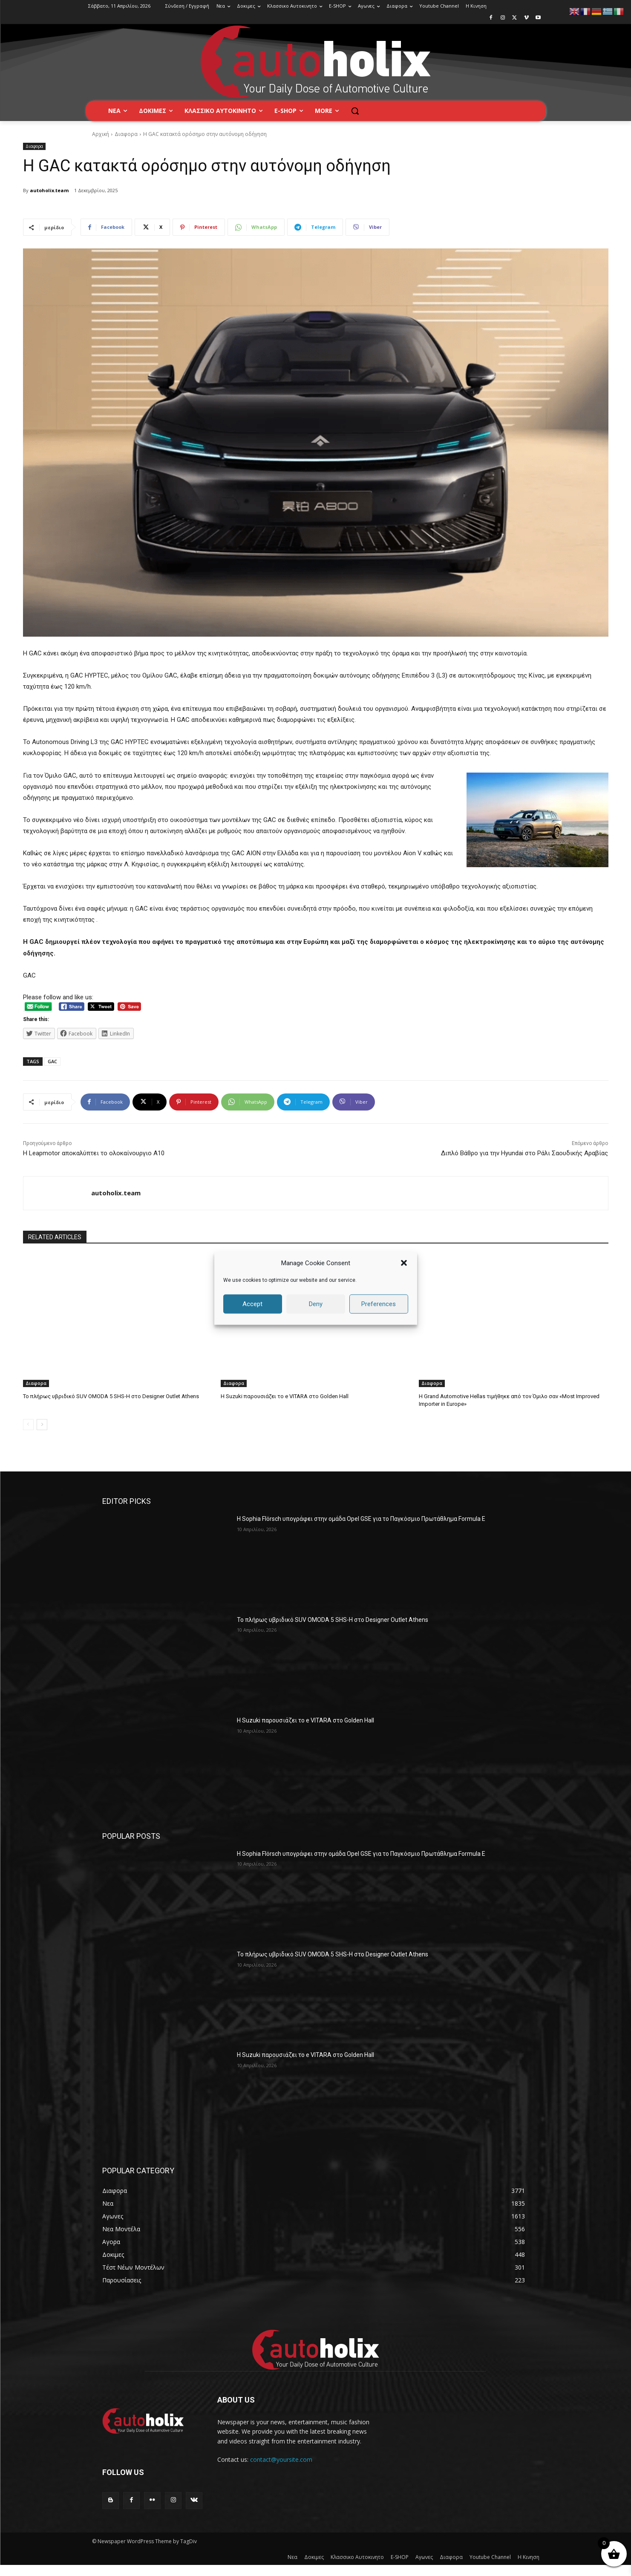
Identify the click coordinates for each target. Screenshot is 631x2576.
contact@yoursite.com (281, 2459)
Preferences (378, 1304)
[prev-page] (28, 1424)
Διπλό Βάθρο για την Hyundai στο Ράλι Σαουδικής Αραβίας (524, 1153)
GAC (52, 1061)
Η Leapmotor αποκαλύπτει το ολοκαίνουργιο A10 (93, 1153)
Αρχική (100, 134)
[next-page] (42, 1424)
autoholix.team (49, 190)
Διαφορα (126, 134)
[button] (404, 1263)
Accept (252, 1304)
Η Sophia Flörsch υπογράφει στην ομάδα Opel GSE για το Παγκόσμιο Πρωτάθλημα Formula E (361, 1518)
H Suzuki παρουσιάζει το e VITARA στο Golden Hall (285, 1396)
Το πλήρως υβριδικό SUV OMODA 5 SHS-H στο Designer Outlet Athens (111, 1396)
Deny (316, 1304)
